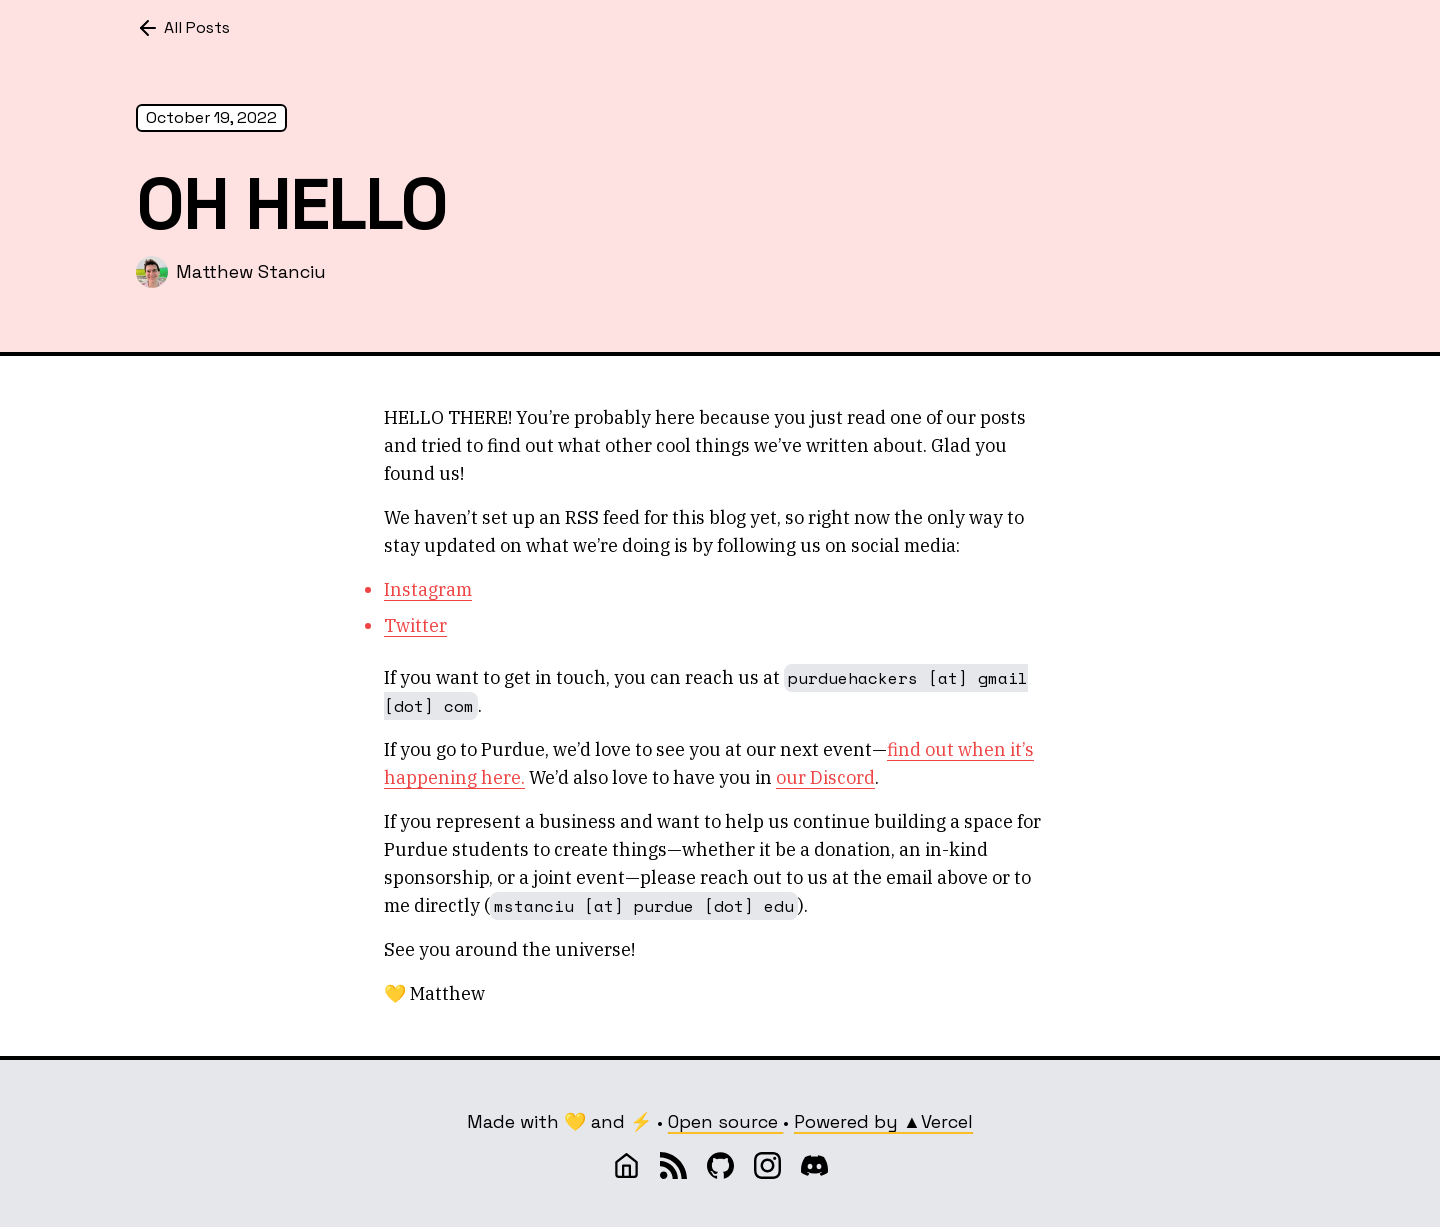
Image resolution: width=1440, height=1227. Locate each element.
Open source (725, 1121)
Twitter (415, 625)
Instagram (428, 589)
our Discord (825, 777)
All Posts (183, 28)
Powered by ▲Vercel (883, 1121)
